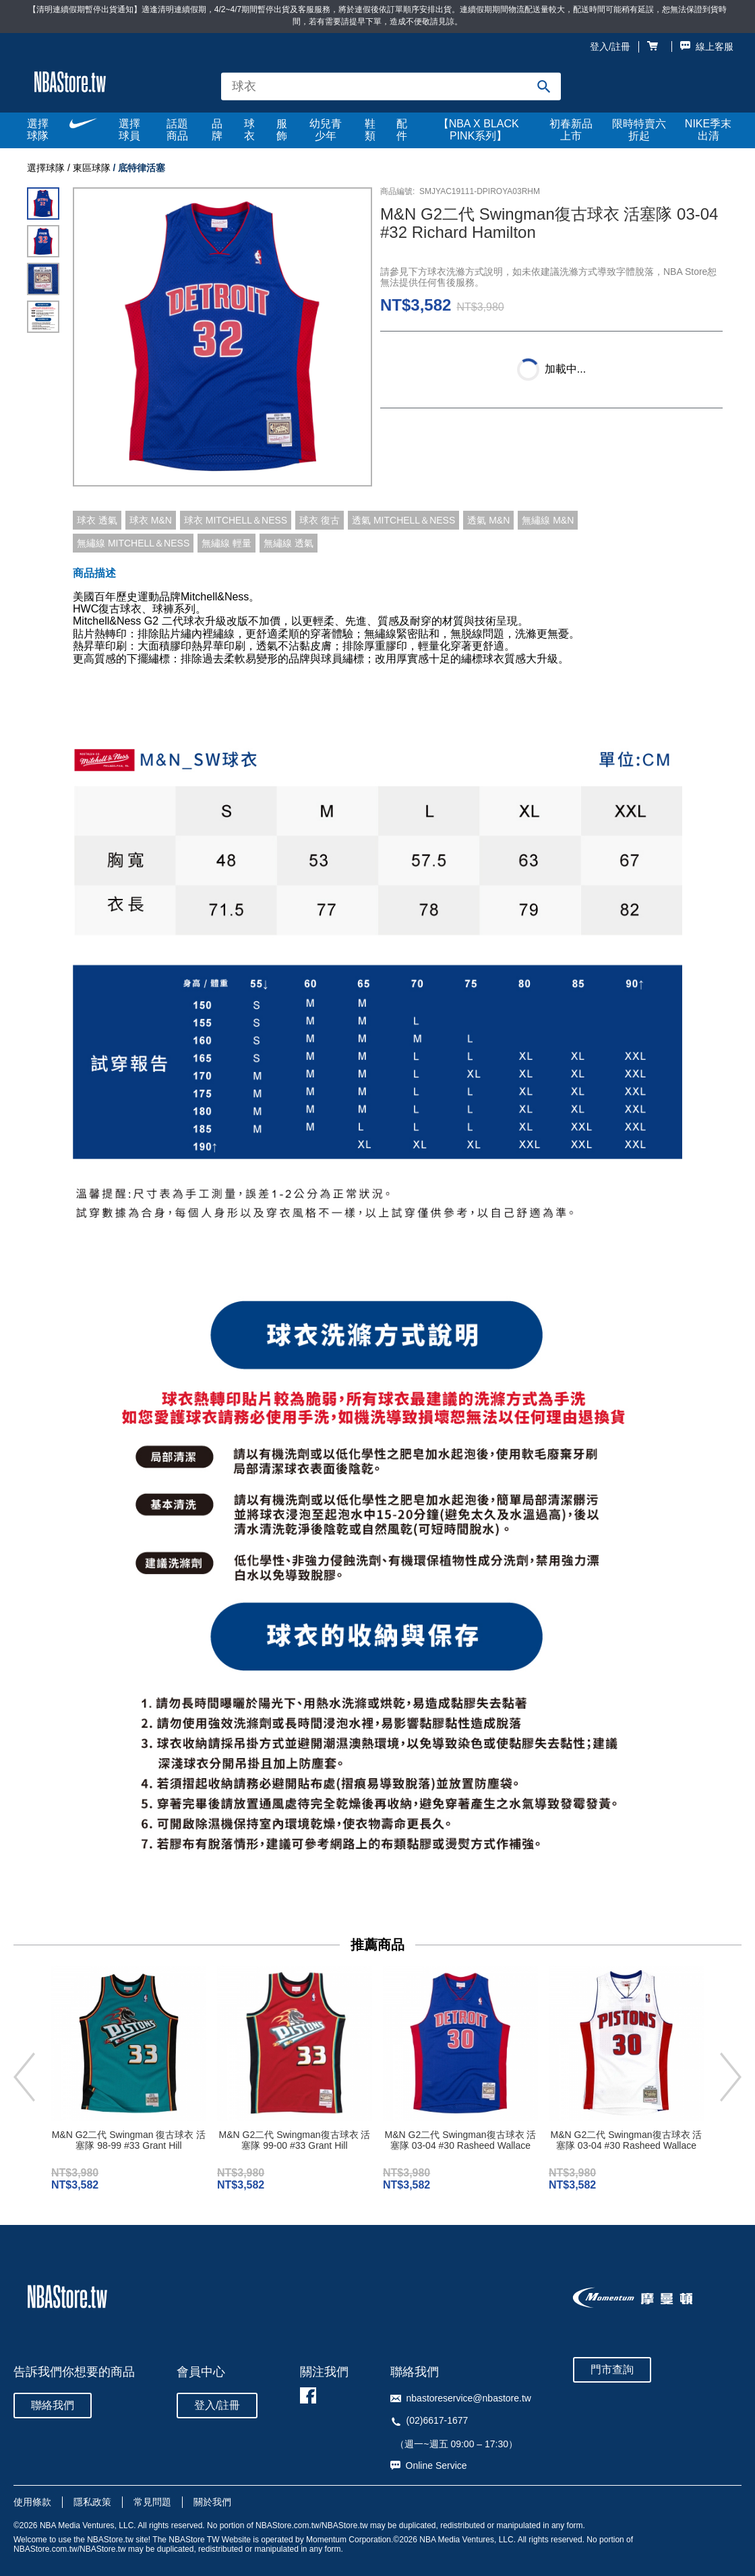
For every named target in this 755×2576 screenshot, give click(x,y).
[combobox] (391, 86)
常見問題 (152, 2501)
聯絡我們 (52, 2405)
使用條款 (32, 2501)
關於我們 (212, 2501)
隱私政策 (92, 2501)
